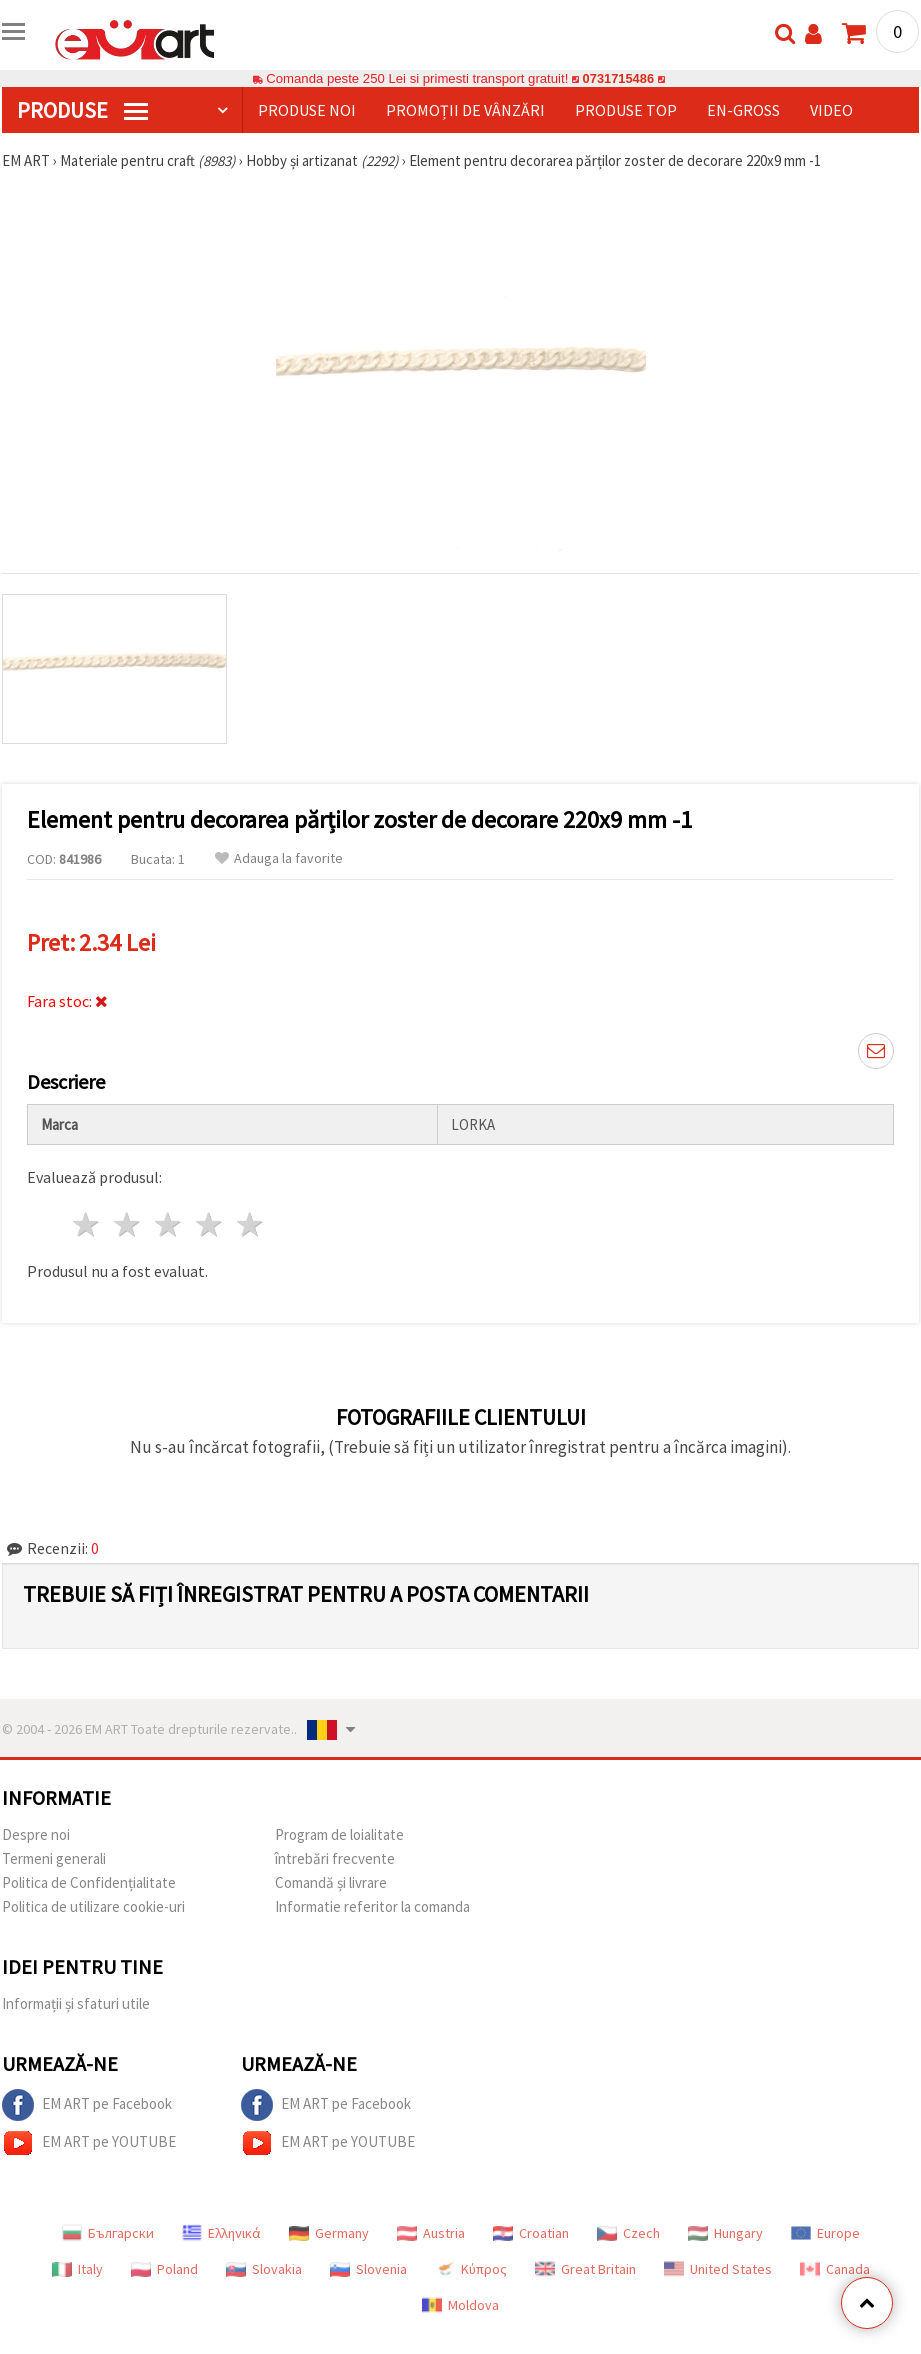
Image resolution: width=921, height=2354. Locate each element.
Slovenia (368, 2269)
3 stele (169, 1224)
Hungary (725, 2233)
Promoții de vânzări (465, 110)
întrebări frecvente (335, 1858)
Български (108, 2233)
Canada (835, 2269)
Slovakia (264, 2269)
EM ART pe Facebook (87, 2105)
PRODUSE (82, 110)
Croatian (531, 2233)
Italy (77, 2269)
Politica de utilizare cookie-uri (93, 1906)
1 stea (87, 1224)
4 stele (209, 1224)
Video (831, 110)
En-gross (743, 110)
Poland (164, 2269)
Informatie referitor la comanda (372, 1906)
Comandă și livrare (331, 1882)
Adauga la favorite (279, 858)
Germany (329, 2233)
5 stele (250, 1224)
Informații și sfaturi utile (76, 2003)
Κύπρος (471, 2269)
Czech (628, 2233)
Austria (431, 2233)
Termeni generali (54, 1858)
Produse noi (307, 110)
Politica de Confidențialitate (89, 1882)
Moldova (460, 2305)
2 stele (128, 1224)
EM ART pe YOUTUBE (89, 2143)
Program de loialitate (339, 1834)
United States (718, 2269)
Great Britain (585, 2269)
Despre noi (36, 1834)
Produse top (626, 110)
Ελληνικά (221, 2233)
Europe (825, 2233)
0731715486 (618, 78)
